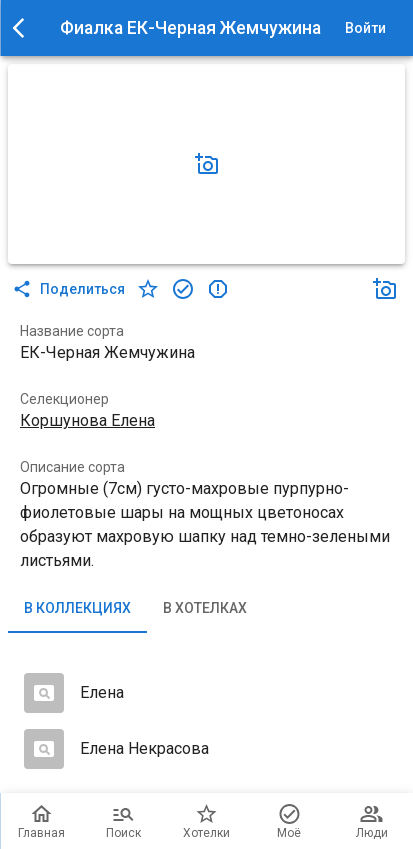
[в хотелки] (148, 289)
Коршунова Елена (87, 420)
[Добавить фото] (207, 164)
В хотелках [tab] (205, 609)
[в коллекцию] (183, 289)
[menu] (24, 28)
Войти (365, 28)
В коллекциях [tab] (77, 609)
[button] (207, 164)
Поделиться (70, 289)
